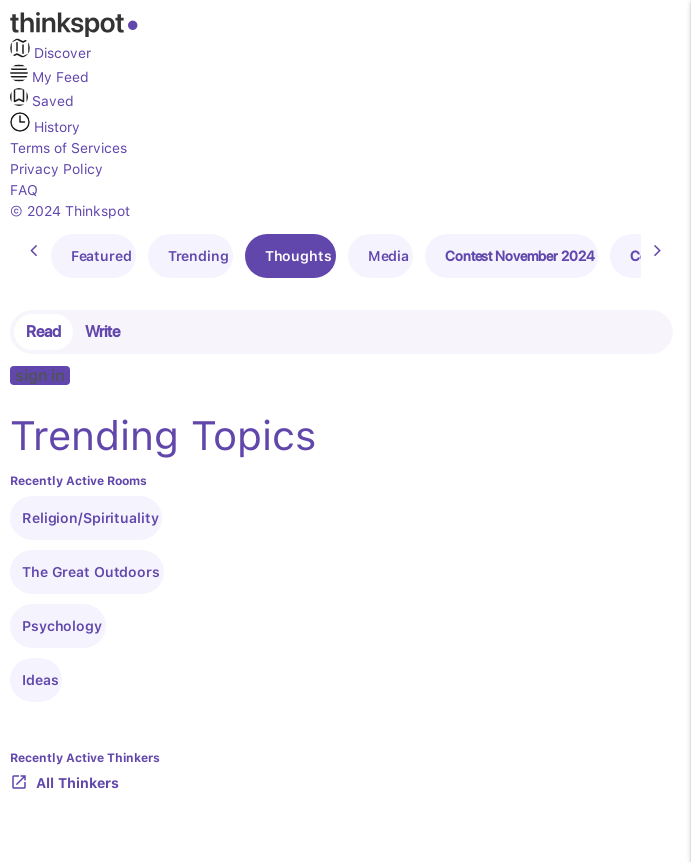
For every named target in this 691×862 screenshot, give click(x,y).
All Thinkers (64, 783)
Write (102, 331)
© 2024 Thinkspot (70, 211)
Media (388, 256)
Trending (198, 256)
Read (43, 331)
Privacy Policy (56, 169)
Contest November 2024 (519, 256)
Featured (101, 256)
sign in (40, 375)
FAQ (24, 190)
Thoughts (298, 256)
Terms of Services (68, 148)
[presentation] (33, 251)
